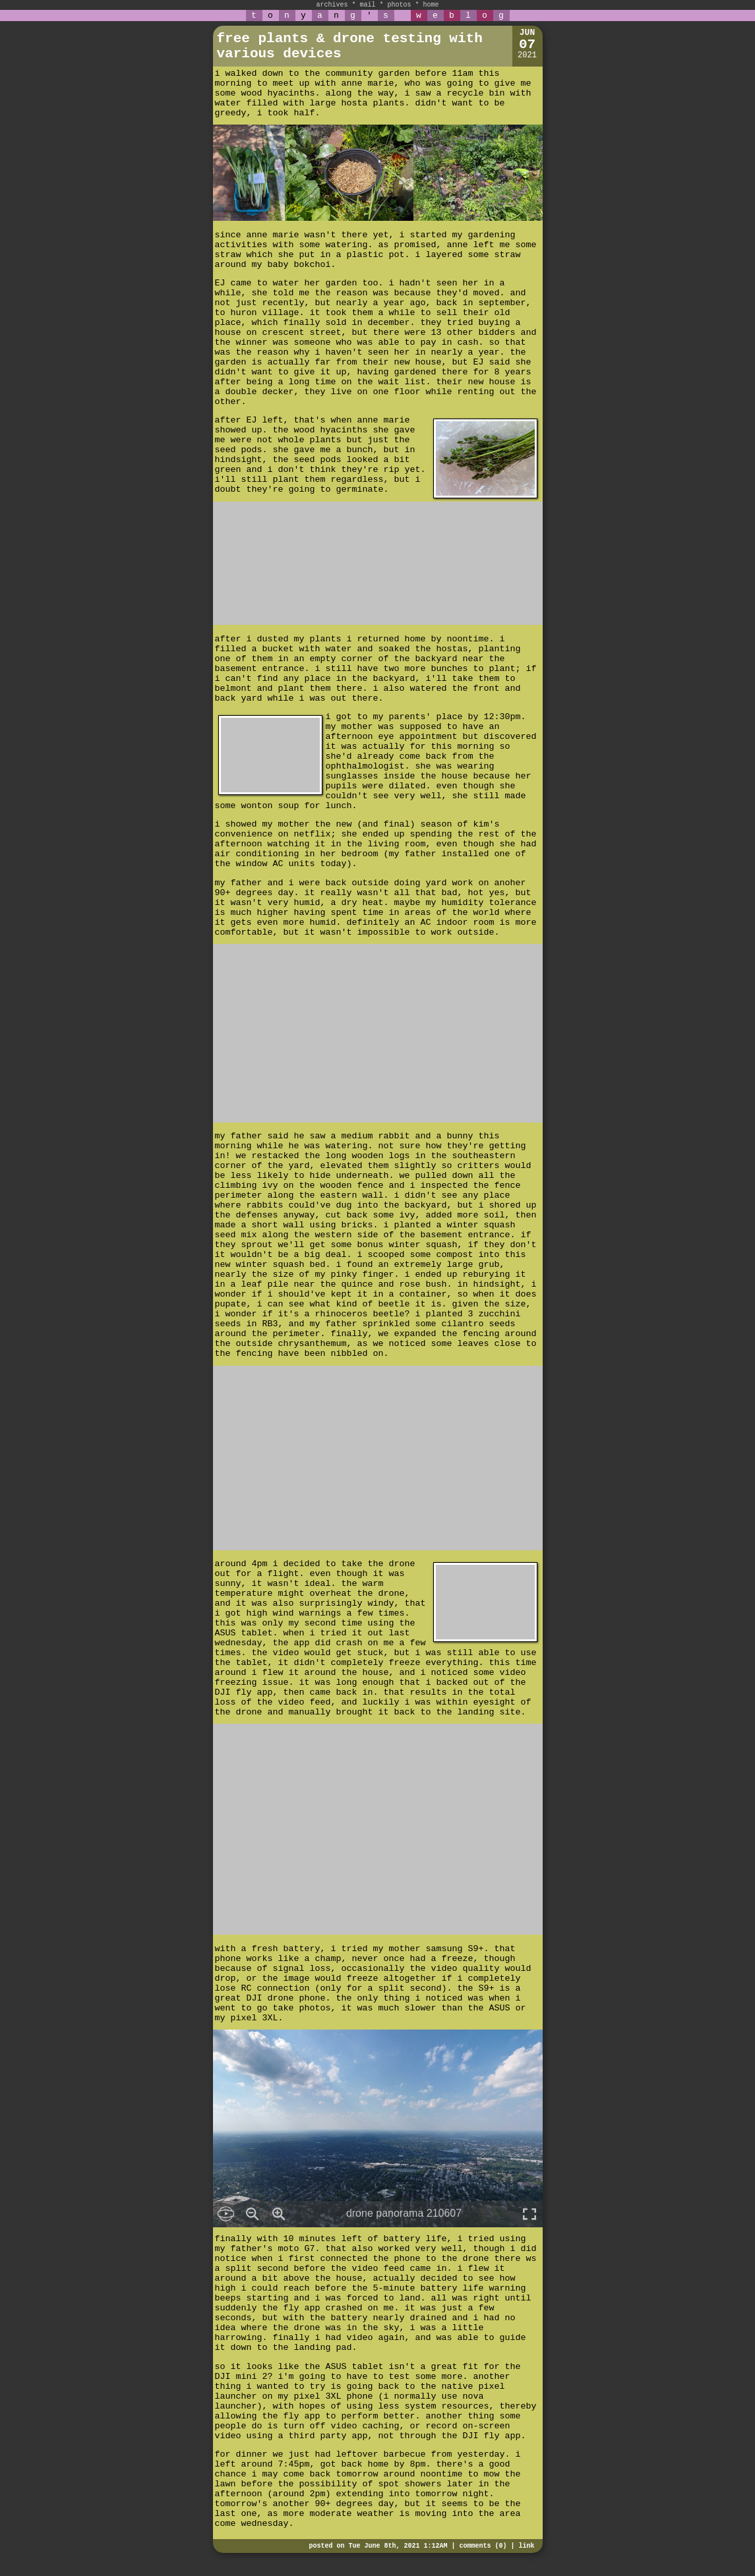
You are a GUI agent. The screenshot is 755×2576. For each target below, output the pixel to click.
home (431, 5)
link (526, 2546)
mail (367, 5)
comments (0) (482, 2546)
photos (399, 5)
